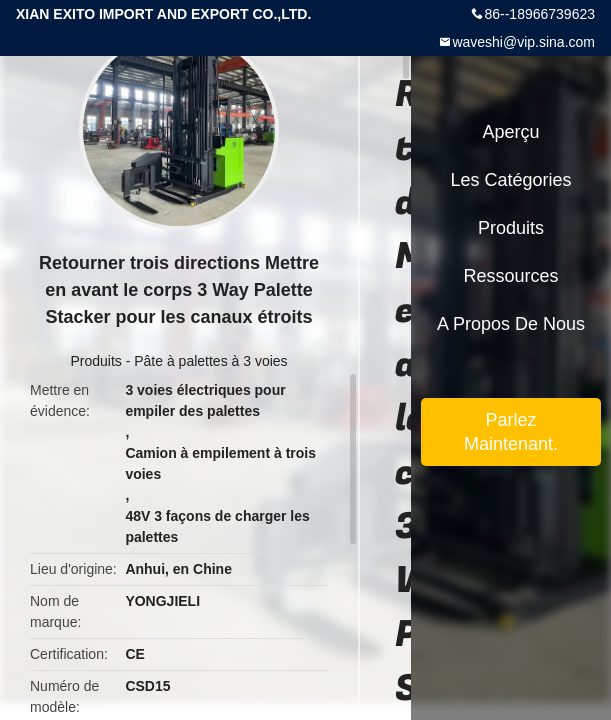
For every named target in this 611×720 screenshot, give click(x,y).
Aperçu (510, 132)
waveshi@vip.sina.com (523, 42)
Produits (95, 361)
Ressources (510, 276)
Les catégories (510, 180)
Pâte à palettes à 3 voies (210, 361)
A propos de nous (511, 324)
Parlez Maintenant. (511, 432)
